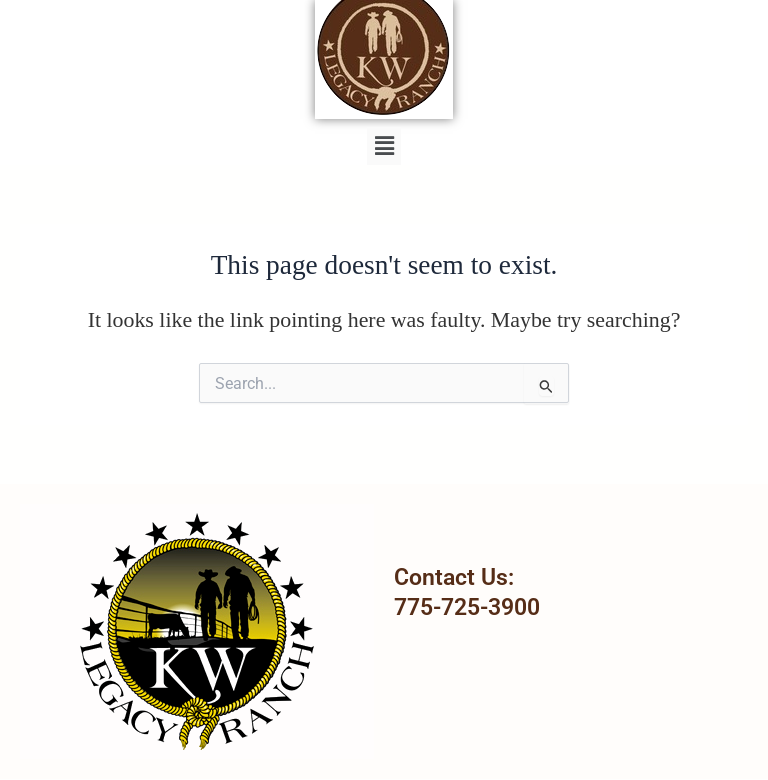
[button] (384, 146)
